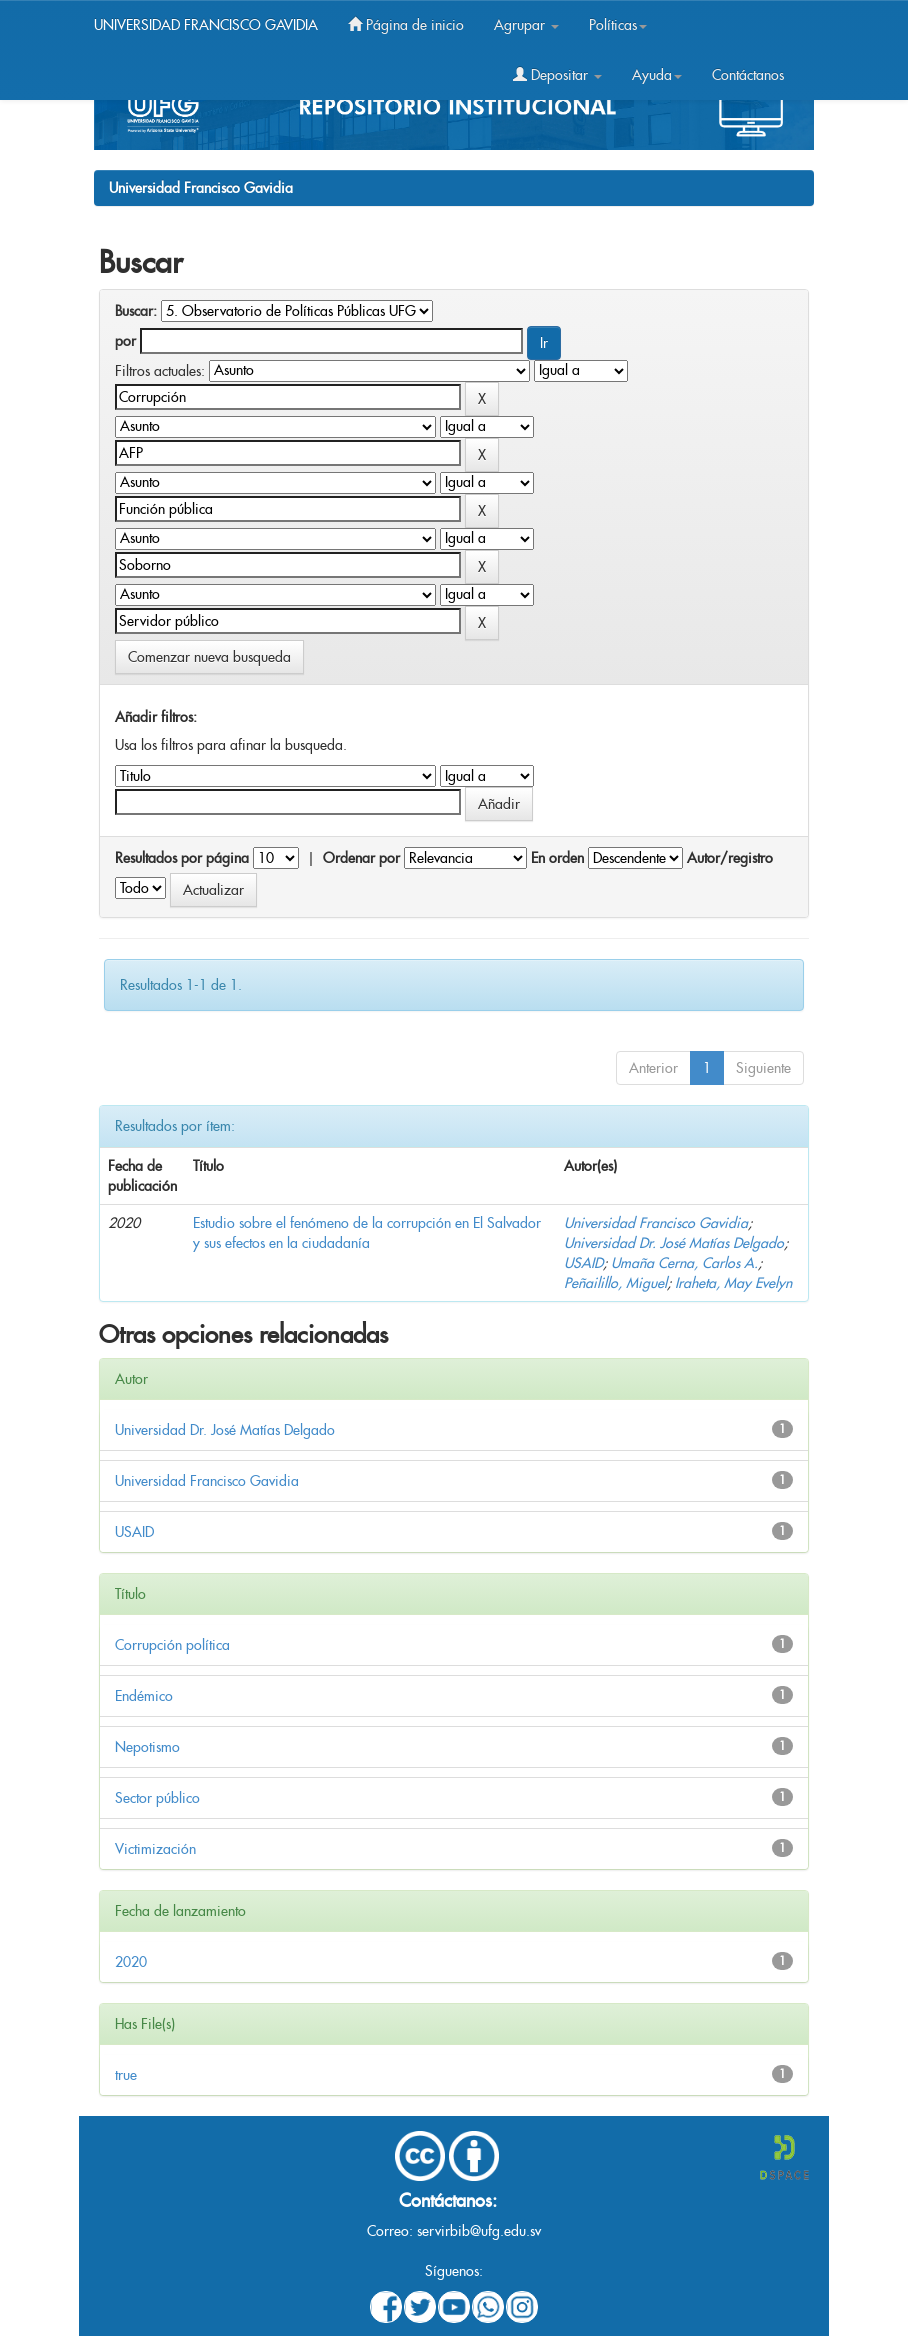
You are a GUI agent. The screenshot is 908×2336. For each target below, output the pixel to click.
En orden (557, 858)
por (125, 341)
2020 (131, 1962)
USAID (583, 1263)
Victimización (155, 1849)
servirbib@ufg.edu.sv (479, 2231)
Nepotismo (147, 1747)
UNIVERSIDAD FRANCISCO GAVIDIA (206, 25)
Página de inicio (406, 25)
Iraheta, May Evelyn (733, 1283)
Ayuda (657, 75)
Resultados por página (182, 858)
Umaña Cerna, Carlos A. (684, 1263)
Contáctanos (748, 75)
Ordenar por (361, 858)
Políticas (618, 25)
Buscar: (136, 311)
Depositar (557, 75)
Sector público (157, 1798)
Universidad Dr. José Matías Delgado (674, 1243)
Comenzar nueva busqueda (209, 657)
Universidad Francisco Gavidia (201, 188)
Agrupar (526, 25)
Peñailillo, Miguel (615, 1283)
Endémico (144, 1696)
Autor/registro (730, 858)
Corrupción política (172, 1645)
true (126, 2075)
